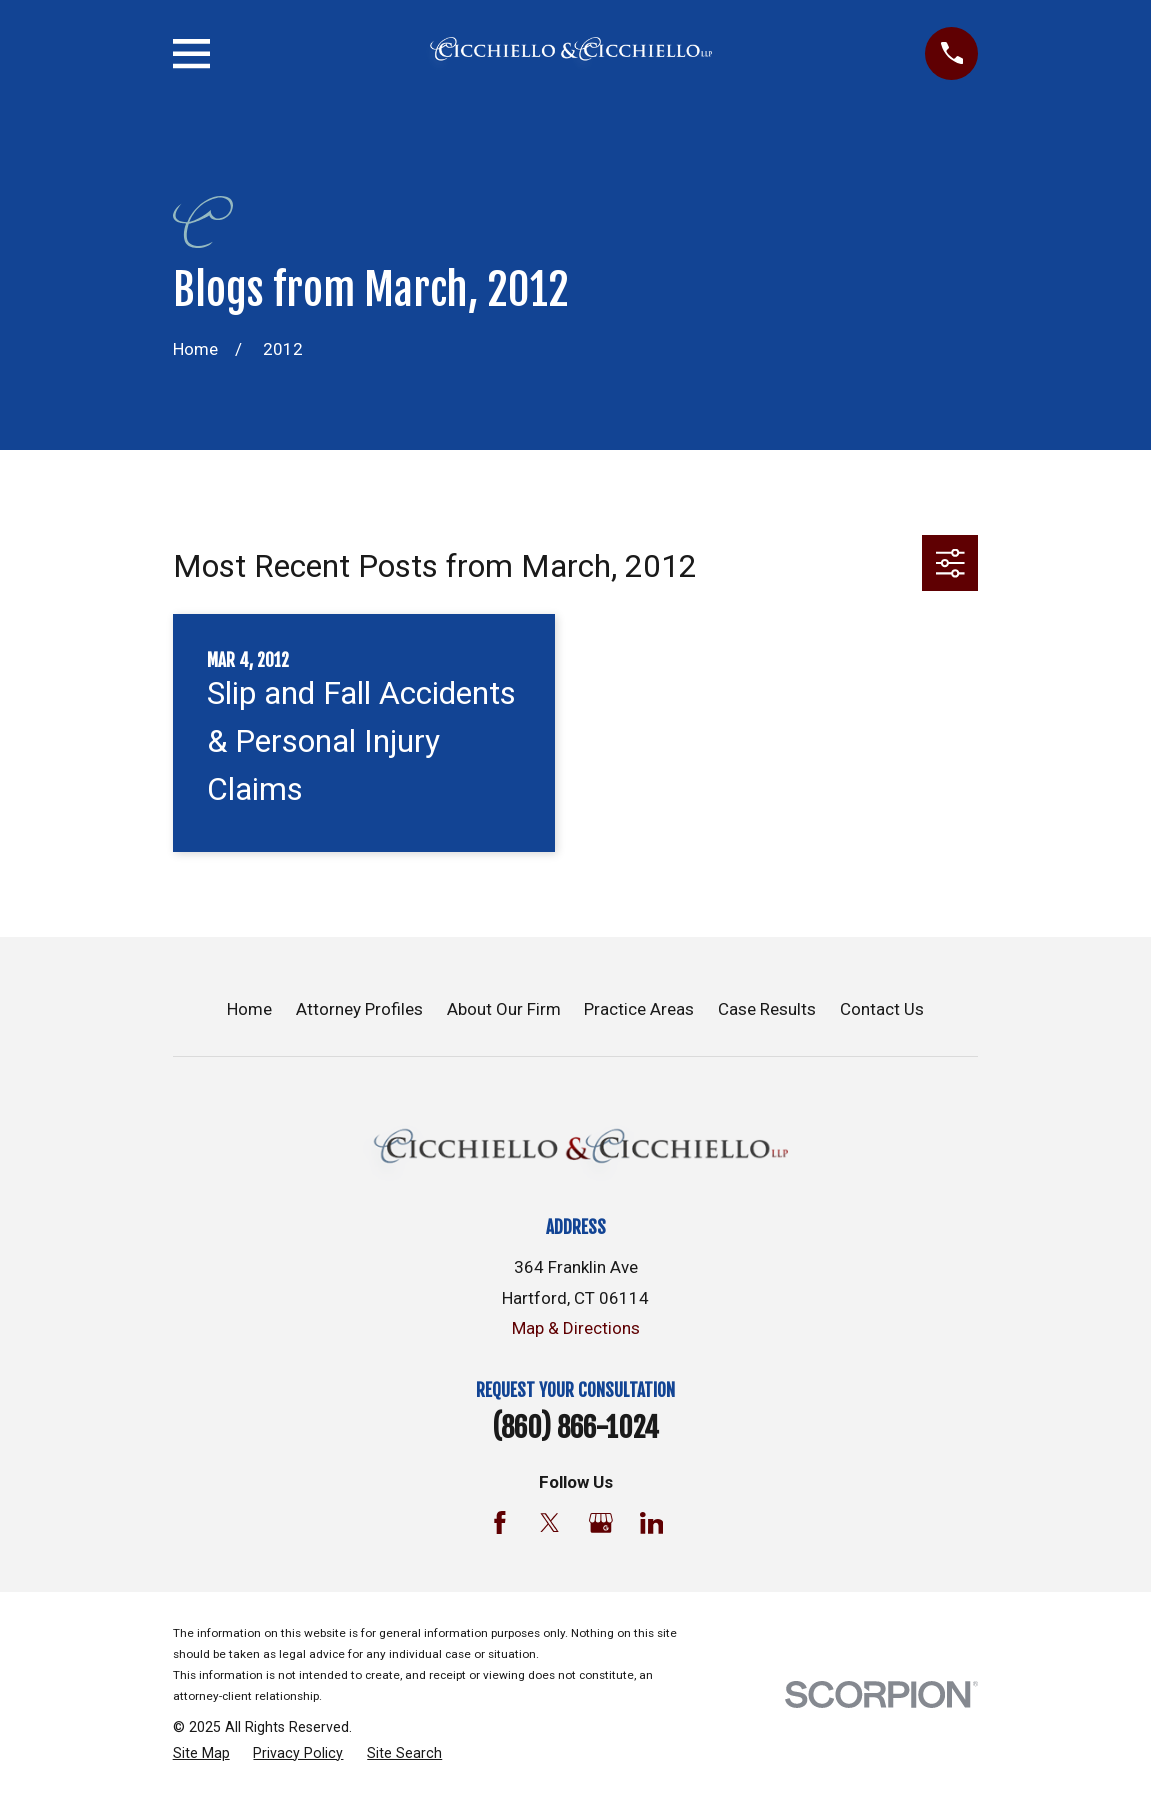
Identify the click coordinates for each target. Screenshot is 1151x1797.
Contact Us (882, 1009)
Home (249, 1009)
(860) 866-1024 (575, 1428)
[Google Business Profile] (601, 1523)
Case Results (767, 1009)
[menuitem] (201, 1754)
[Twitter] (550, 1523)
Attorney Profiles (359, 1009)
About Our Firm (504, 1009)
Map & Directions (576, 1328)
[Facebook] (500, 1523)
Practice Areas (639, 1009)
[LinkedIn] (652, 1523)
